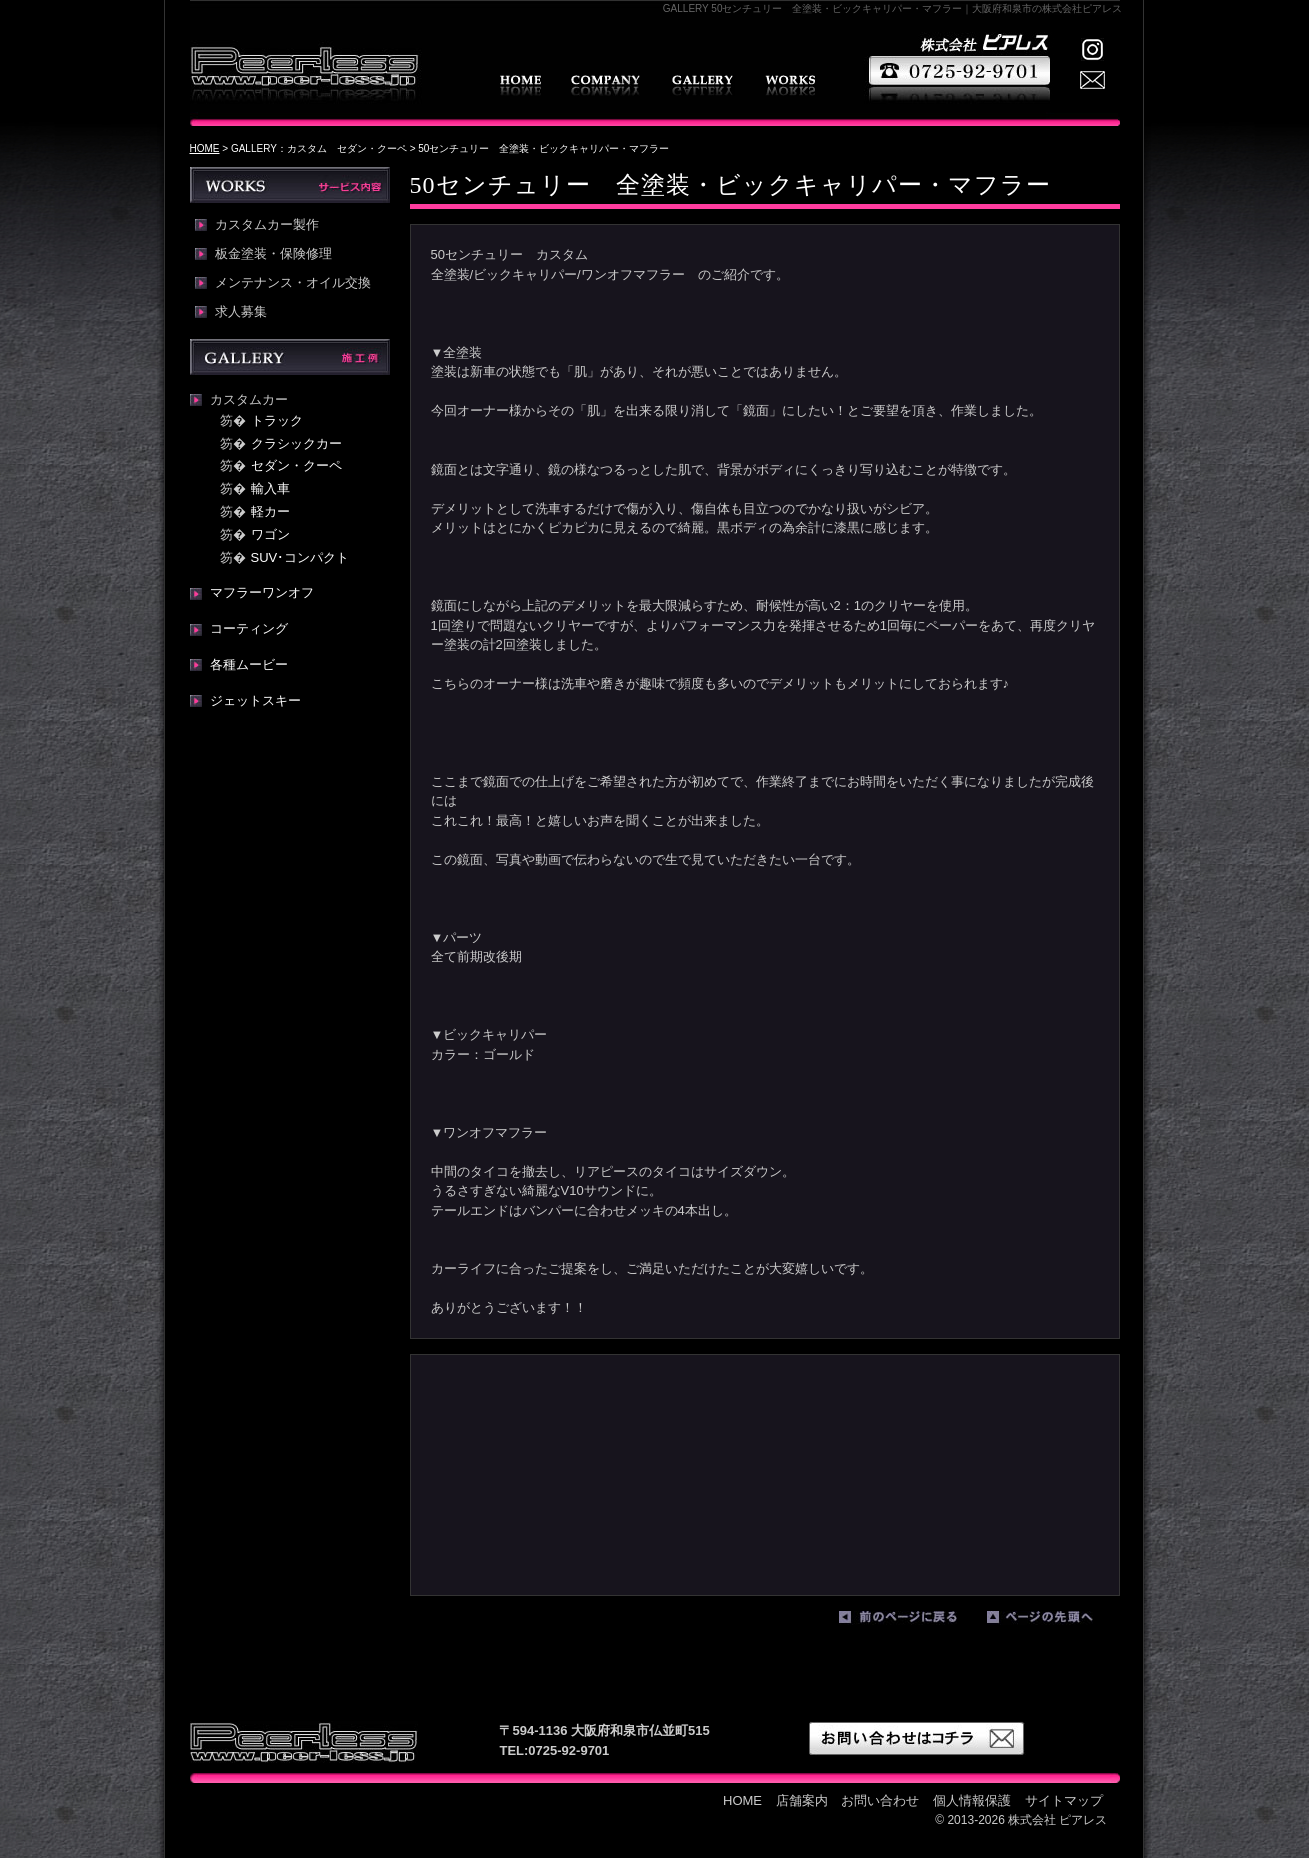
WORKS (790, 85)
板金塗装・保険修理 (273, 254)
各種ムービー (249, 664)
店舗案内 (605, 85)
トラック (277, 420)
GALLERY (702, 85)
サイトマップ (1064, 1800)
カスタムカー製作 (267, 225)
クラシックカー (296, 443)
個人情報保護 (972, 1800)
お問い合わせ (880, 1800)
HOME (520, 85)
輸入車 (270, 488)
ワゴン (270, 534)
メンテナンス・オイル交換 (293, 283)
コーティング (249, 628)
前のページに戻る (908, 1621)
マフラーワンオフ (262, 592)
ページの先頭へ (1056, 1621)
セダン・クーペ (296, 465)
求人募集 (241, 312)
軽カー (270, 511)
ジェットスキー (255, 700)
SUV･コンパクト (300, 557)
